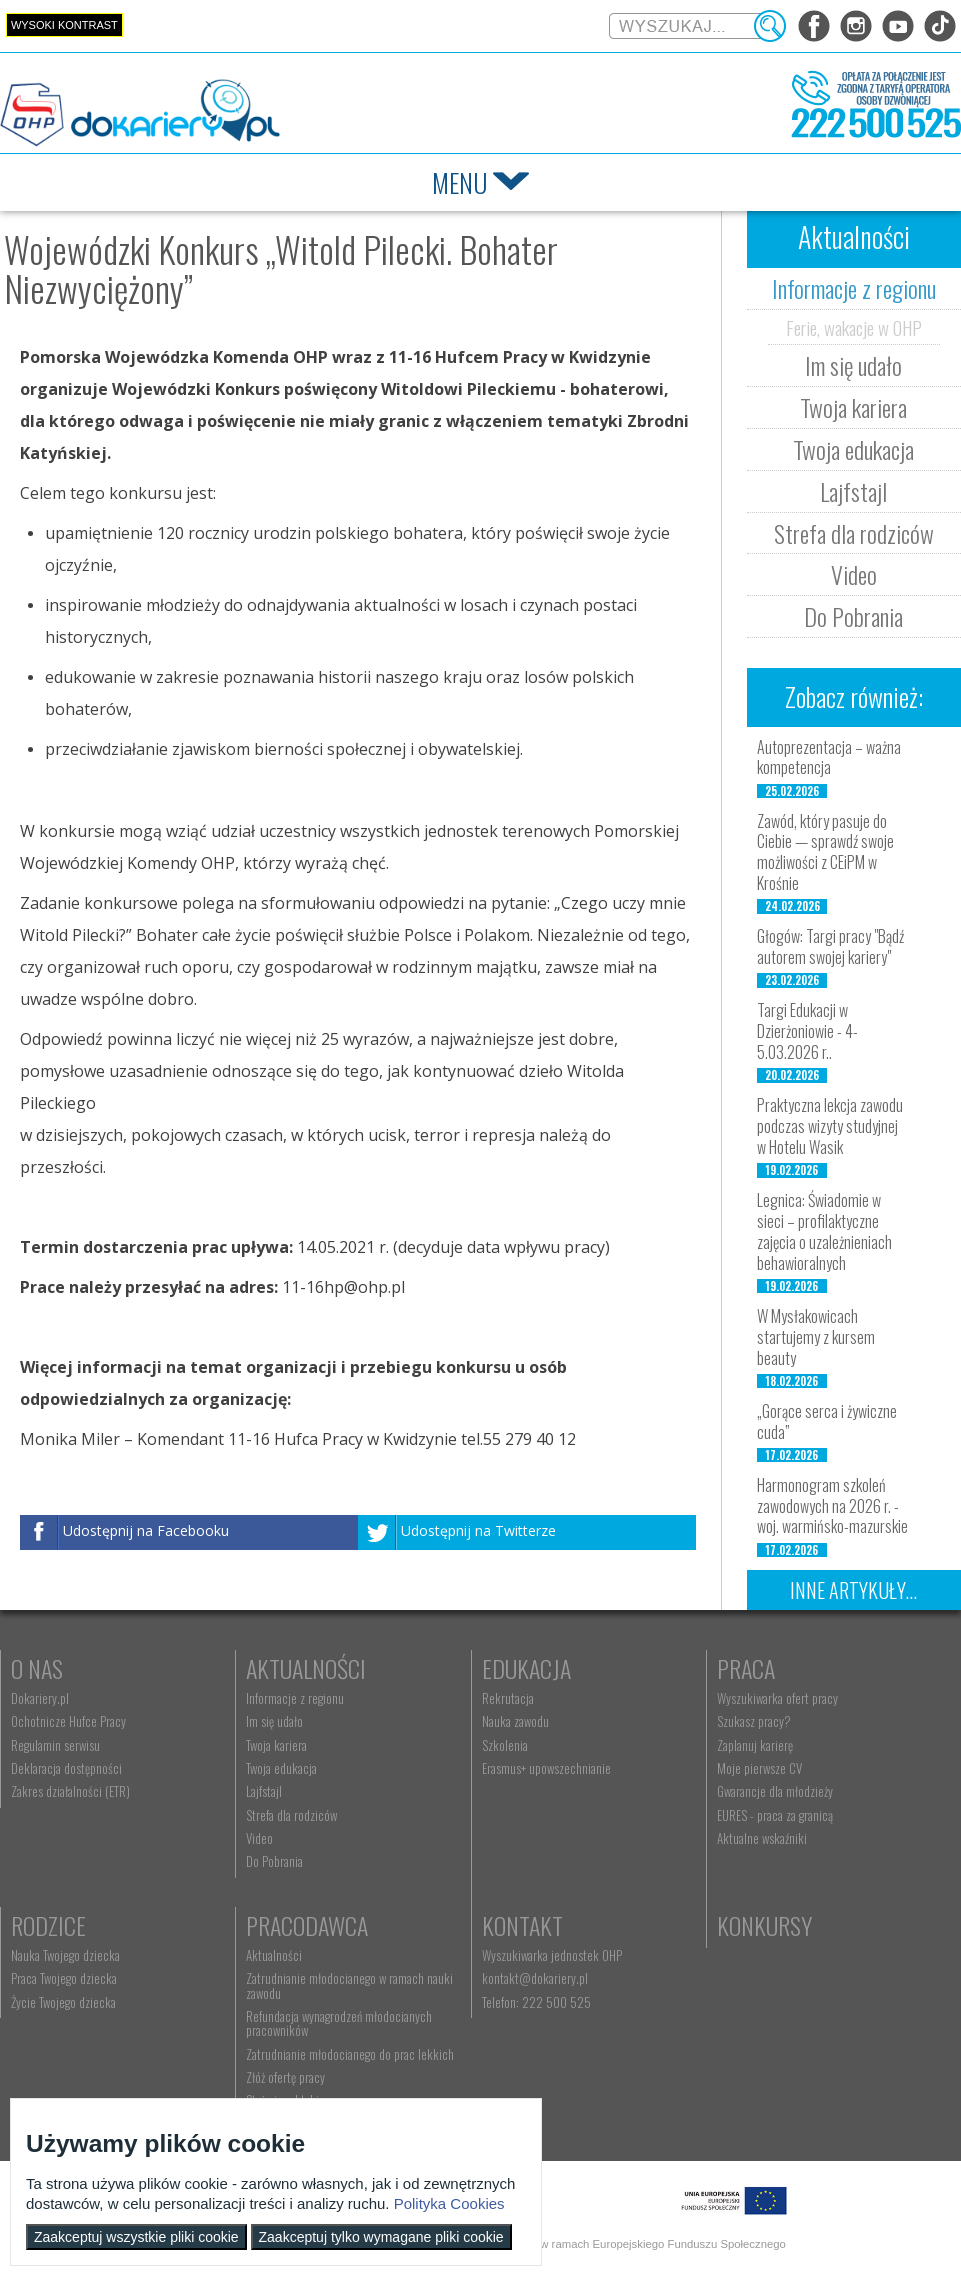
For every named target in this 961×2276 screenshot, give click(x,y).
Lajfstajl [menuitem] (264, 1791)
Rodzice (48, 1925)
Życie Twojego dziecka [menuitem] (63, 2002)
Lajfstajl (853, 491)
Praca (746, 1668)
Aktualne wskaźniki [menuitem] (762, 1838)
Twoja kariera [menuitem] (276, 1745)
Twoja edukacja (853, 449)
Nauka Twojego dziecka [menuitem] (65, 1955)
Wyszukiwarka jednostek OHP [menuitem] (552, 1955)
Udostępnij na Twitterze (478, 1531)
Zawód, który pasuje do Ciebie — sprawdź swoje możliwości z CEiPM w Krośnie (825, 852)
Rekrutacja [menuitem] (508, 1698)
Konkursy (764, 1925)
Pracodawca (307, 1925)
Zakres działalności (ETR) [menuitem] (70, 1791)
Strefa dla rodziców (854, 533)
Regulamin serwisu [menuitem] (55, 1745)
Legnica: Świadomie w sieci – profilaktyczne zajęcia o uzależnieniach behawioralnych (824, 1231)
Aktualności (306, 1668)
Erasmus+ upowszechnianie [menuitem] (546, 1768)
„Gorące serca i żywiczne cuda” (827, 1421)
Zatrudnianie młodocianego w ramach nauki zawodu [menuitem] (349, 1985)
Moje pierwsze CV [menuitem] (759, 1768)
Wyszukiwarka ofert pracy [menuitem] (777, 1698)
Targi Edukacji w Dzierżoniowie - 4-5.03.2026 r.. (807, 1031)
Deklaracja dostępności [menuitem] (66, 1768)
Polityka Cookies (449, 2203)
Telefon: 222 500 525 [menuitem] (536, 2002)
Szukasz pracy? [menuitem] (754, 1721)
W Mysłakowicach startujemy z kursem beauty (816, 1337)
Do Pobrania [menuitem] (274, 1861)
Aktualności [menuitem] (274, 1955)
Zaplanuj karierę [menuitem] (755, 1745)
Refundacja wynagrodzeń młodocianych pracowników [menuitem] (339, 2023)
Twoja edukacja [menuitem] (281, 1768)
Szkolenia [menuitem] (505, 1745)
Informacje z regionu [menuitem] (295, 1698)
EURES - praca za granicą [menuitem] (775, 1815)
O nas (37, 1668)
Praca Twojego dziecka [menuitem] (64, 1978)
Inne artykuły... (853, 1590)
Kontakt (522, 1925)
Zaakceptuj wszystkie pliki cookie (136, 2237)
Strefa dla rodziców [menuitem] (291, 1815)
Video (854, 574)
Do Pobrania (853, 616)
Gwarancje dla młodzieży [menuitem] (775, 1791)
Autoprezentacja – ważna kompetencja (829, 757)
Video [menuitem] (259, 1838)
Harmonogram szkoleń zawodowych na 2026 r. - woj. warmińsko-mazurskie (832, 1506)
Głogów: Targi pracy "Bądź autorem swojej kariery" (830, 946)
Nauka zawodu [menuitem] (515, 1721)
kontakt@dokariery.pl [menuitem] (535, 1978)
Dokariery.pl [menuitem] (40, 1698)
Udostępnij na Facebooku (146, 1531)
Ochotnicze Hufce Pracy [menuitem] (68, 1721)
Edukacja (526, 1668)
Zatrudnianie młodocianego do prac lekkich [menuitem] (350, 2054)
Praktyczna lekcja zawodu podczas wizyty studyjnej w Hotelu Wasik (830, 1126)
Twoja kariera (853, 407)
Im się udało (853, 365)
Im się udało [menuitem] (274, 1721)
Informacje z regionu (854, 288)
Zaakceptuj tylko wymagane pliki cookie (381, 2237)
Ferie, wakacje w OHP (854, 327)
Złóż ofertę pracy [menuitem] (285, 2077)
